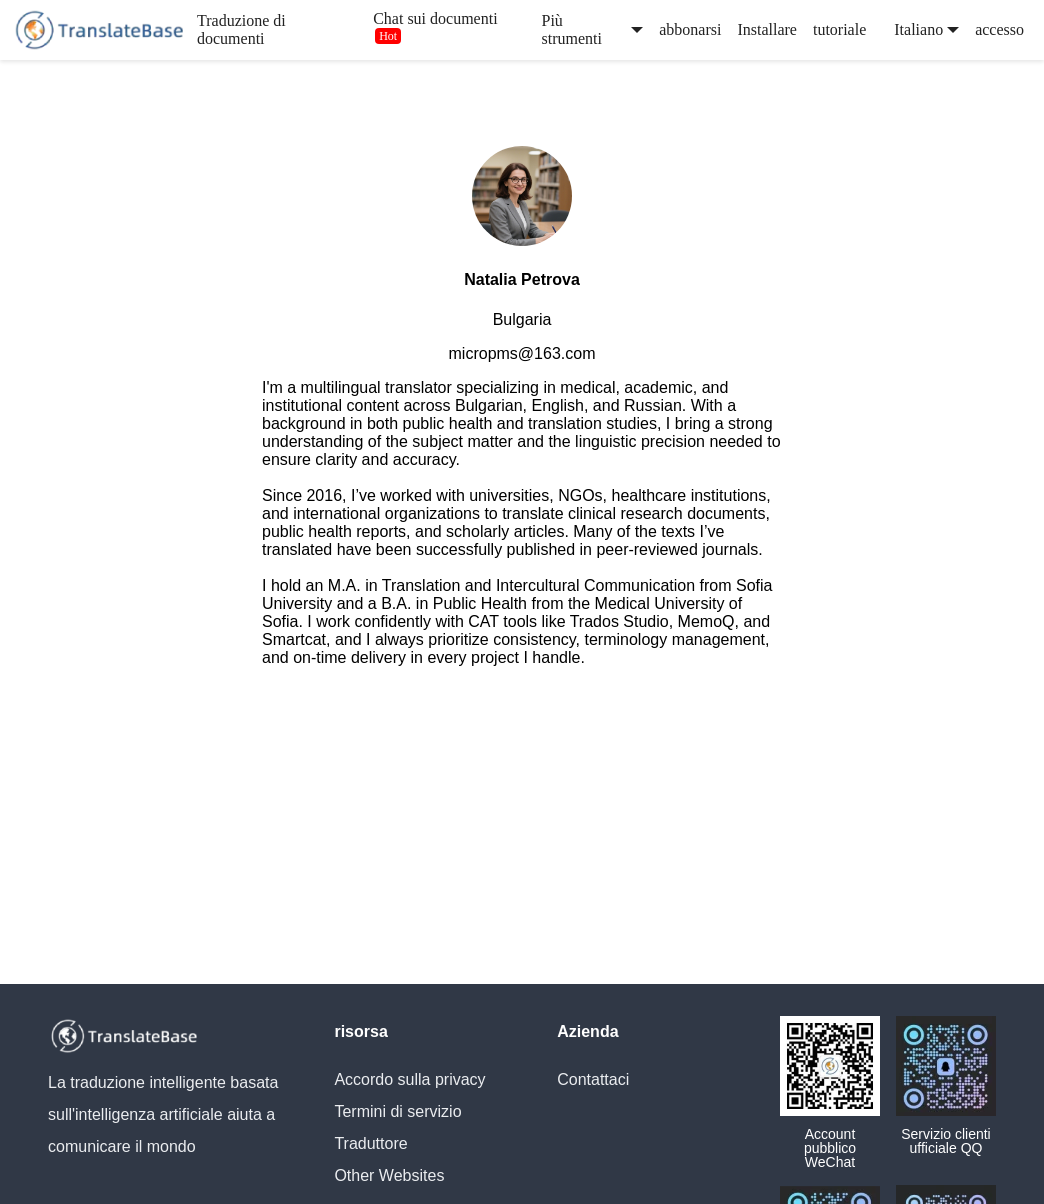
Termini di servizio (397, 1111)
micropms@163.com (522, 353)
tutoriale (839, 29)
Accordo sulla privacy (409, 1079)
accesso (999, 29)
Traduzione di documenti (241, 29)
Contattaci (593, 1079)
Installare (767, 29)
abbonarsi (690, 29)
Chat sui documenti (435, 18)
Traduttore (370, 1143)
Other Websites (389, 1175)
